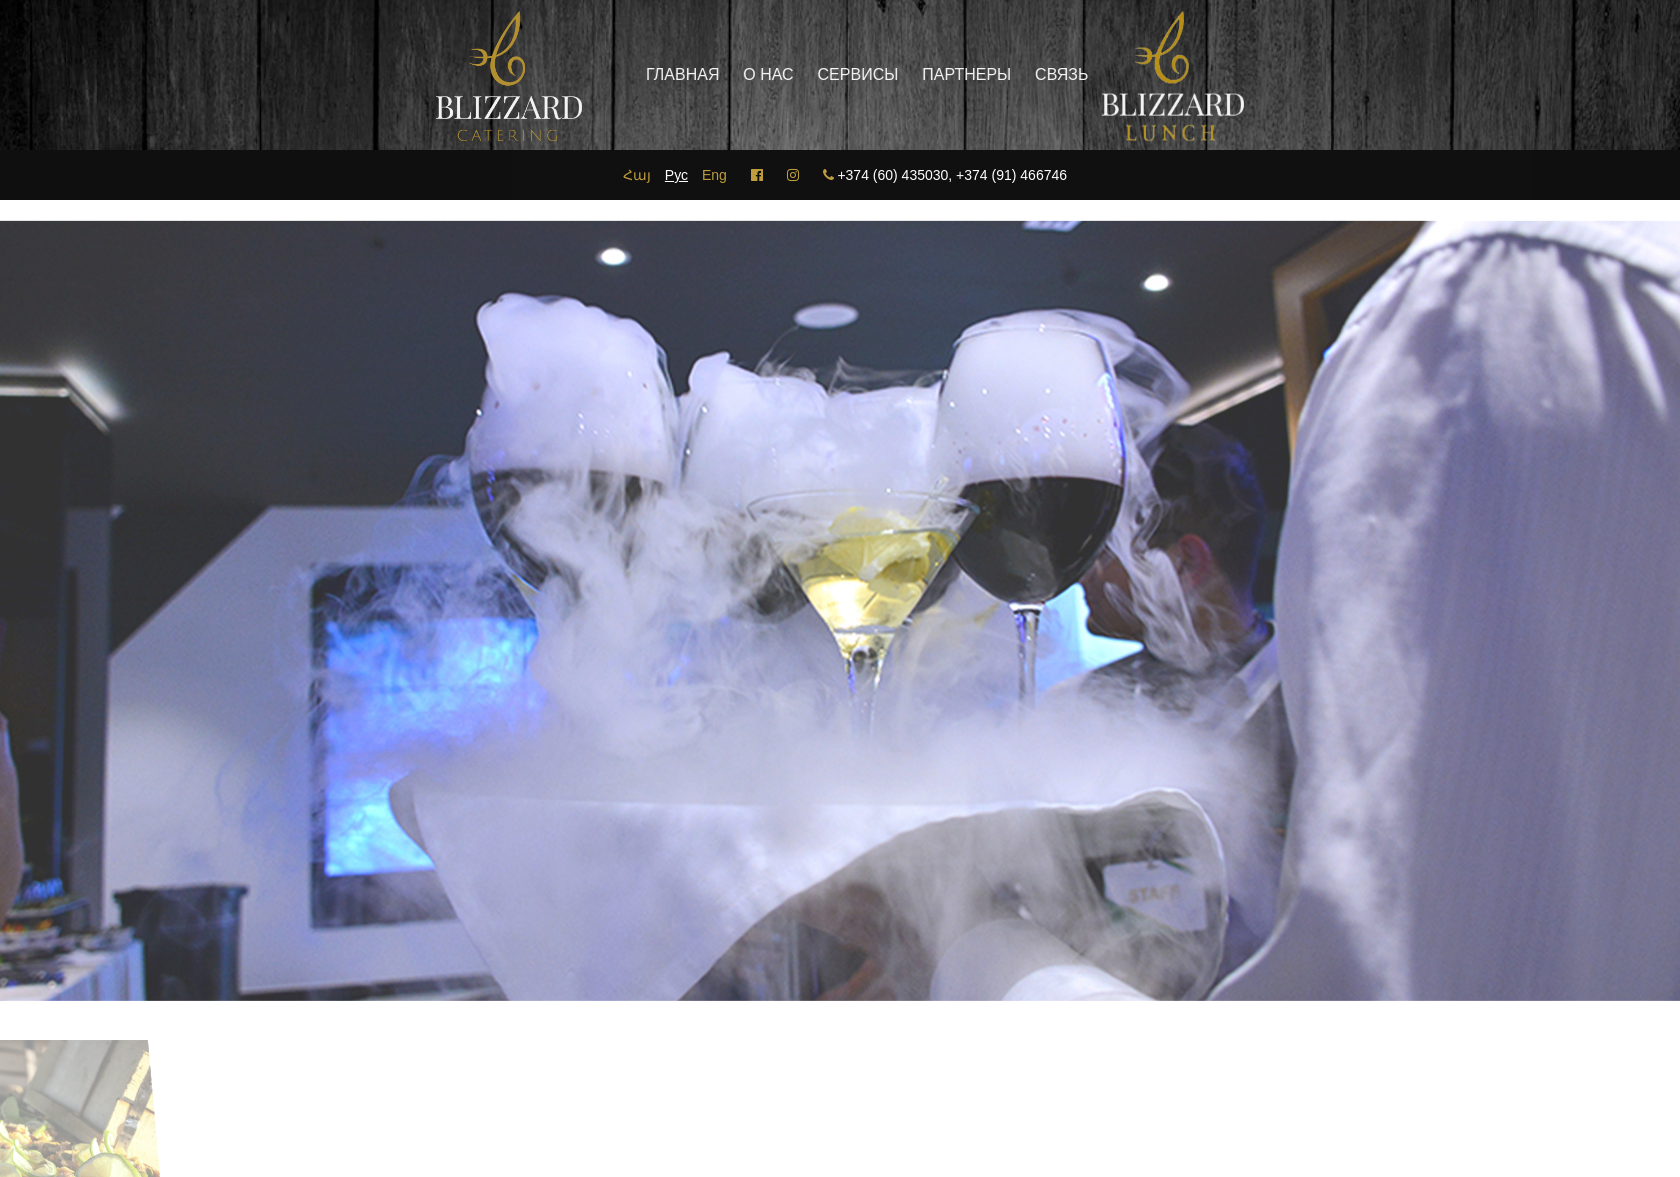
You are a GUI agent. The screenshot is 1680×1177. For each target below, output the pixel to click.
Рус (676, 175)
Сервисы (823, 74)
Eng (714, 175)
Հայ (637, 175)
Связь (1026, 74)
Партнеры (931, 74)
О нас (733, 74)
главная (647, 74)
